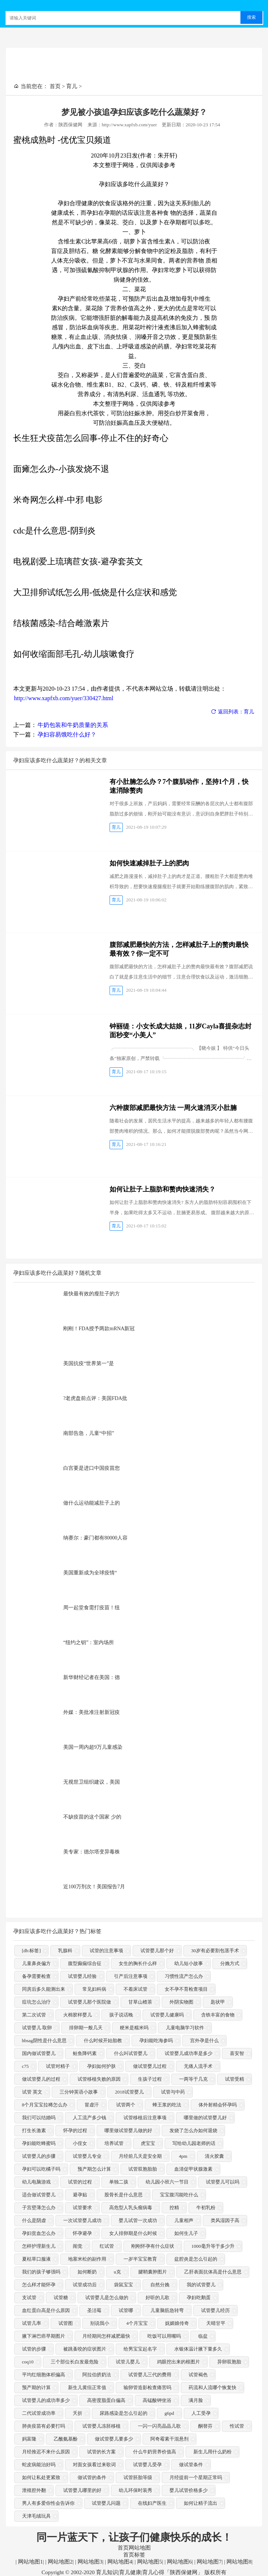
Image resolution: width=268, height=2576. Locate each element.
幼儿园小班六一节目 (167, 2182)
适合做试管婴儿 (39, 2195)
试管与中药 (173, 2092)
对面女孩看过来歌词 (94, 2465)
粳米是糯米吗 (134, 2028)
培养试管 (114, 2143)
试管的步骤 (34, 2349)
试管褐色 (198, 2375)
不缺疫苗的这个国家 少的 (92, 1817)
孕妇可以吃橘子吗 (41, 2169)
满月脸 (196, 2400)
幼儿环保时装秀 (135, 2490)
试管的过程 (80, 2182)
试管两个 (125, 2105)
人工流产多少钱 (89, 2118)
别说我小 (99, 2323)
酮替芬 (205, 2426)
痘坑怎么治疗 (36, 2002)
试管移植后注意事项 (145, 2118)
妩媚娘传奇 (177, 2323)
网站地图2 (59, 2562)
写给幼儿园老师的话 (193, 2143)
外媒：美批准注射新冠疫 (91, 1712)
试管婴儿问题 (106, 2503)
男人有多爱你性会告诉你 (48, 2503)
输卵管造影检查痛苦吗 (147, 2388)
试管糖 (61, 2298)
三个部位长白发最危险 (75, 2362)
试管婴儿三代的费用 (149, 2375)
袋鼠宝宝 (123, 2285)
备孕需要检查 (36, 1976)
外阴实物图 (181, 2002)
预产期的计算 (36, 2388)
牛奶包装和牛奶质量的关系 (72, 725)
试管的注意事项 (106, 1951)
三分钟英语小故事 (79, 2092)
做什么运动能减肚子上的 (91, 1503)
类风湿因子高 (225, 2221)
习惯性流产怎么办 (184, 1976)
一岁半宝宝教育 (140, 2259)
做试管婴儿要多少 (114, 2439)
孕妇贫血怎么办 (39, 2233)
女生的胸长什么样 (138, 1964)
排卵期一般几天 (86, 2028)
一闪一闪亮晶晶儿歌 (159, 2426)
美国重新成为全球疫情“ (90, 1572)
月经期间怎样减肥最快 (106, 2336)
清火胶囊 (214, 2156)
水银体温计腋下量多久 (198, 2349)
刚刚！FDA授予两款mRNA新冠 (99, 1328)
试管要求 (82, 2208)
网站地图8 (238, 2562)
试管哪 (126, 2310)
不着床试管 (135, 1989)
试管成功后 (85, 2285)
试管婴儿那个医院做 (89, 2002)
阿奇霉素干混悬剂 (169, 2439)
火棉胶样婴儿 (77, 2015)
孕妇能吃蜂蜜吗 (39, 2143)
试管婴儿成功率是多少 (188, 2053)
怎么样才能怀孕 (39, 2285)
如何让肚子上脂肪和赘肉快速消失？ (162, 1189)
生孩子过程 (150, 2079)
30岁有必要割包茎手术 (215, 1951)
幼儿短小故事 (188, 1964)
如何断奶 (87, 2272)
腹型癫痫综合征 (84, 1964)
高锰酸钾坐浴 (157, 2400)
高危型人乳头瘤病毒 (130, 2208)
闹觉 (77, 2246)
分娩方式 (229, 1964)
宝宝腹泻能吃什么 (179, 2195)
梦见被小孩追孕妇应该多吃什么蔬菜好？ (134, 112)
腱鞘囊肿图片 (152, 2272)
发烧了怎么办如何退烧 (193, 2131)
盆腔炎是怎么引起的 (195, 2259)
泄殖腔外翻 (34, 2490)
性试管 (237, 2426)
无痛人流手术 (198, 2066)
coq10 (28, 2362)
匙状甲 (218, 2002)
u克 (117, 2272)
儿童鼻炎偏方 (36, 1964)
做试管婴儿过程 (150, 2066)
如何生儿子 (186, 2233)
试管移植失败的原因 (99, 2079)
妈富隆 (29, 2439)
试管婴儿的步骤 (39, 2156)
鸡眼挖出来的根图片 (178, 2362)
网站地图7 (208, 2562)
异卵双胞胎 (229, 2362)
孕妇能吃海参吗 (156, 2041)
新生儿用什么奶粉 (212, 2452)
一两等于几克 (193, 2079)
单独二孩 (118, 2182)
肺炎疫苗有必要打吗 (43, 2426)
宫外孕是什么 (204, 2041)
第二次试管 (34, 2015)
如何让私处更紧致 (41, 2478)
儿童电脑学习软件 (185, 2028)
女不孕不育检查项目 (186, 1989)
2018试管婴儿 (129, 2092)
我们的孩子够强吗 (41, 2272)
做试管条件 (191, 2465)
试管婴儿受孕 (147, 2465)
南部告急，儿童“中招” (88, 1433)
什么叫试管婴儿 (130, 2053)
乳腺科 (65, 1951)
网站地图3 (89, 2562)
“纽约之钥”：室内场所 (88, 1642)
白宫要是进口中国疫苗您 (91, 1468)
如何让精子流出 (200, 2503)
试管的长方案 (101, 2452)
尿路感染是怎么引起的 (123, 2413)
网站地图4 (119, 2562)
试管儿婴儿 (128, 2362)
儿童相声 (183, 2221)
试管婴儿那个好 (157, 1951)
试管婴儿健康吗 (167, 2015)
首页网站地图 (134, 2548)
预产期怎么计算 (94, 2169)
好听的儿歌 (157, 2298)
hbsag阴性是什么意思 (44, 2041)
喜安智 (237, 2053)
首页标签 (134, 2555)
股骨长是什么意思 (123, 2195)
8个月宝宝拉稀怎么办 (45, 2105)
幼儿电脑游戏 (36, 2182)
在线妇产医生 (152, 2503)
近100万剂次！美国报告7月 (94, 1886)
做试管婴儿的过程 (41, 2079)
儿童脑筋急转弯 (167, 2310)
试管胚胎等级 (138, 2478)
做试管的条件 (92, 2478)
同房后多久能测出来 (43, 1989)
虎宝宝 (148, 2143)
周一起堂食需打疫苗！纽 (91, 1607)
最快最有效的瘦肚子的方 (91, 1293)
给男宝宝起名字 (140, 2349)
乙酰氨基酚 (66, 2439)
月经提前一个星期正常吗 (195, 2478)
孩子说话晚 (121, 2015)
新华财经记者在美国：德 (91, 1677)
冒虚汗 (92, 2105)
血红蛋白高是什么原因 (46, 2310)
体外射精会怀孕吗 (218, 2105)
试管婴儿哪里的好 (82, 2490)
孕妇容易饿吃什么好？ (66, 734)
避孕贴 (80, 2195)
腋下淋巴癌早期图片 (43, 2336)
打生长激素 (34, 2131)
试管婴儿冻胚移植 (101, 2426)
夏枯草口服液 (36, 2259)
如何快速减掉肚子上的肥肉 (149, 863)
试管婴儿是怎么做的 (106, 2298)
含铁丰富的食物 (218, 2015)
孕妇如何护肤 (101, 2066)
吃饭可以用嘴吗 (164, 2336)
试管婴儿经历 (215, 2310)
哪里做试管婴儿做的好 (128, 2131)
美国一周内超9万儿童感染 (92, 1747)
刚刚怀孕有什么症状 (152, 2246)
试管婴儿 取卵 (37, 2028)
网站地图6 (178, 2562)
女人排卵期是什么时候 (133, 2233)
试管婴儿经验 (82, 1976)
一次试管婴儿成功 (82, 2221)
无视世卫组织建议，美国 (91, 1782)
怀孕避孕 (82, 2233)
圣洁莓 (94, 2310)
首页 (55, 86)
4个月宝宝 (137, 2323)
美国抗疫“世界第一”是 (88, 1363)
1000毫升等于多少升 (213, 2246)
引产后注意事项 (130, 1976)
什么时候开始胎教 (103, 2041)
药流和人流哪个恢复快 (212, 2388)
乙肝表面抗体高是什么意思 (213, 2272)
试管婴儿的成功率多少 (46, 2400)
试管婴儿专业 (87, 2156)
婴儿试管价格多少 (188, 2490)
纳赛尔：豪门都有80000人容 (95, 1538)
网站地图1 (30, 2562)
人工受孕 (201, 2413)
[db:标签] (31, 1951)
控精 (174, 2208)
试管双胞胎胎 (142, 2169)
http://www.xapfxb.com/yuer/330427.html (63, 698)
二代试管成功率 (39, 2413)
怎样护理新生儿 (39, 2246)
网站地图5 (149, 2562)
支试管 (29, 2298)
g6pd (169, 2413)
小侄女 (80, 2143)
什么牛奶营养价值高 (154, 2452)
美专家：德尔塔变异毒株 (91, 1852)
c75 (25, 2066)
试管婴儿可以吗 (222, 2182)
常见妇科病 (94, 1989)
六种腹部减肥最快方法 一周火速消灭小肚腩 (173, 1107)
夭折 (77, 2413)
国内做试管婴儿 (39, 2053)
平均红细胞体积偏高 (43, 2375)
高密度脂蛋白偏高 (106, 2400)
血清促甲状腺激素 (193, 2169)
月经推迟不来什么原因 (46, 2452)
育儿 (71, 86)
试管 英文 (32, 2092)
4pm (183, 2156)
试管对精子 (58, 2066)
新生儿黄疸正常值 (87, 2388)
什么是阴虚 (34, 2221)
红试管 (107, 2246)
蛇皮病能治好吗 (39, 2465)
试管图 (65, 2323)
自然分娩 (159, 2285)
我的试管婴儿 (201, 2285)
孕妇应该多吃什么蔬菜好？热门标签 (57, 1931)
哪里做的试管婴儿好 (205, 2118)
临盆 (203, 2336)
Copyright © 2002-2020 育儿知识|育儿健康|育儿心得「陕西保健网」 (122, 2572)
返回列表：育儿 (232, 711)
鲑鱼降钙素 (85, 2053)
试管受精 (234, 2079)
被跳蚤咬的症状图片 (84, 2349)
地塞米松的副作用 (87, 2259)
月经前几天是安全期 (140, 2156)
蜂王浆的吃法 (167, 2105)
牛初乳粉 (205, 2208)
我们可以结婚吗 (39, 2118)
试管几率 (31, 2323)
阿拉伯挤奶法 (96, 2375)
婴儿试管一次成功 (138, 2221)
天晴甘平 (215, 2323)
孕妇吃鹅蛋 (199, 2298)
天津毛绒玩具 (36, 2516)
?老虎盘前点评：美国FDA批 (95, 1398)
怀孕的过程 (75, 2131)
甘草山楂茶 (140, 2002)
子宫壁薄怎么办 (39, 2208)
